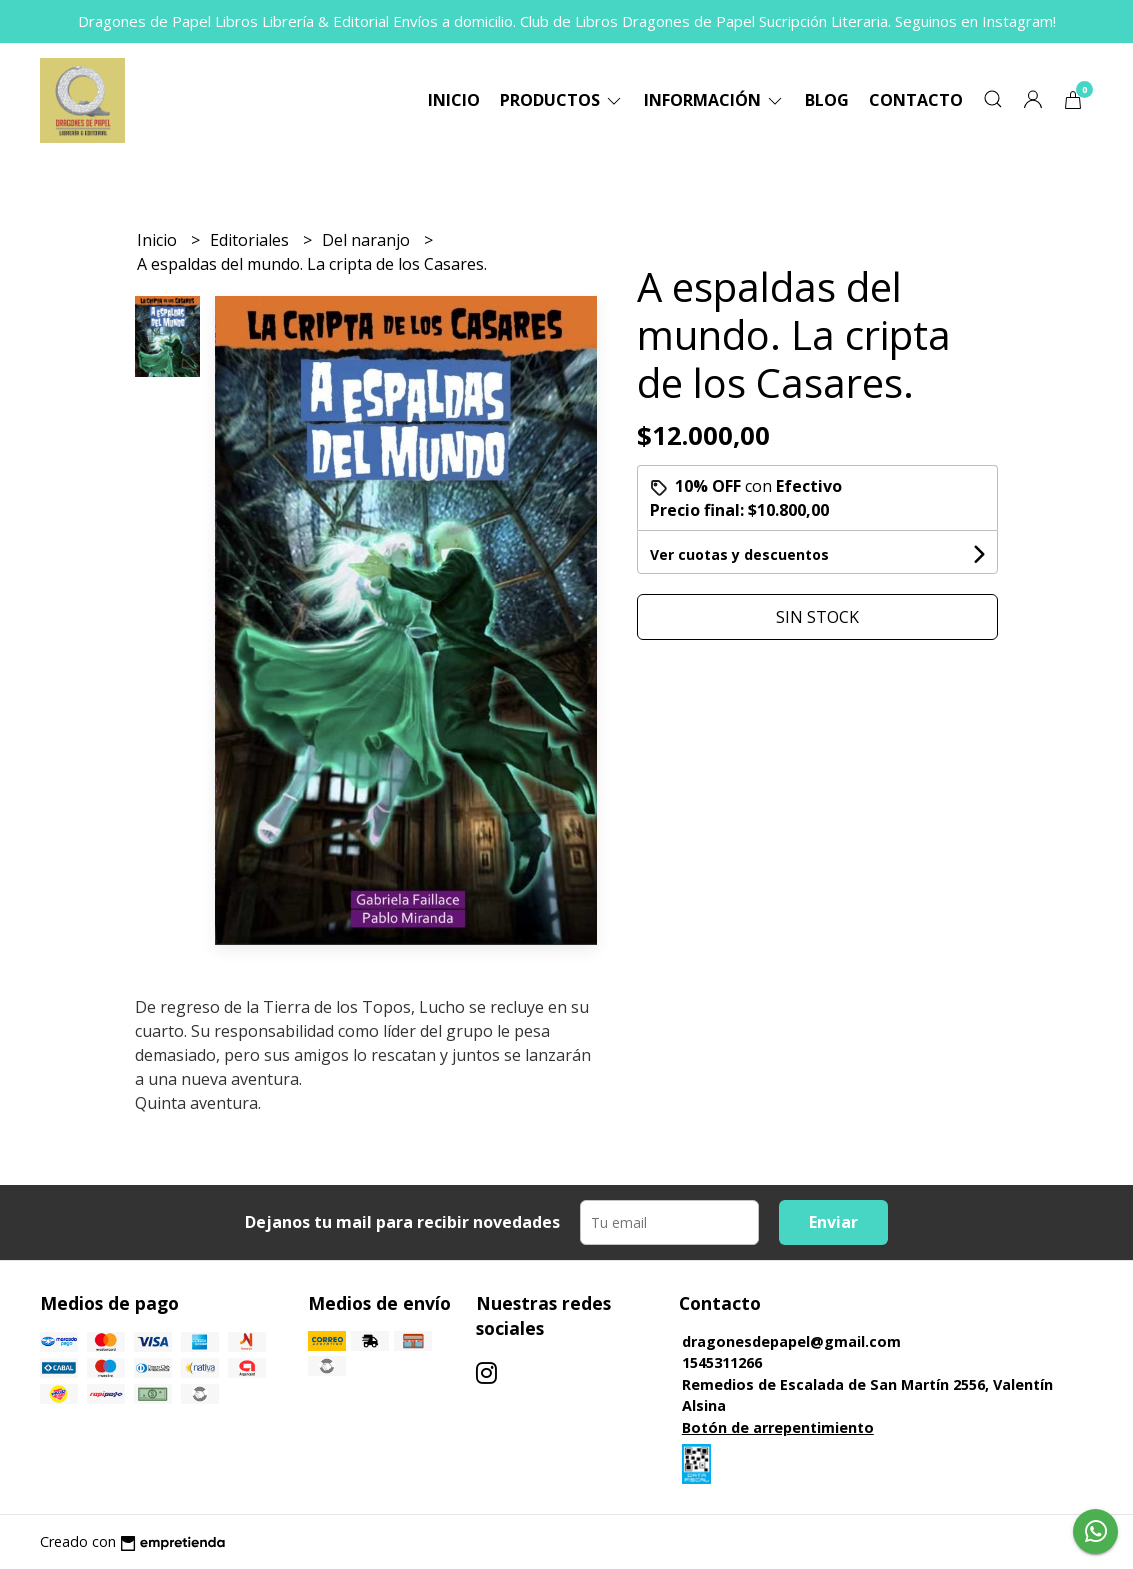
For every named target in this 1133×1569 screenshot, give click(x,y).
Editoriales (251, 240)
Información (714, 100)
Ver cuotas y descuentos (739, 554)
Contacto (916, 100)
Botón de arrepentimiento (778, 1427)
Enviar (833, 1222)
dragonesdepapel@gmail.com (791, 1341)
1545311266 (722, 1362)
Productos (562, 100)
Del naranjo (368, 240)
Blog (827, 100)
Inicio (454, 100)
